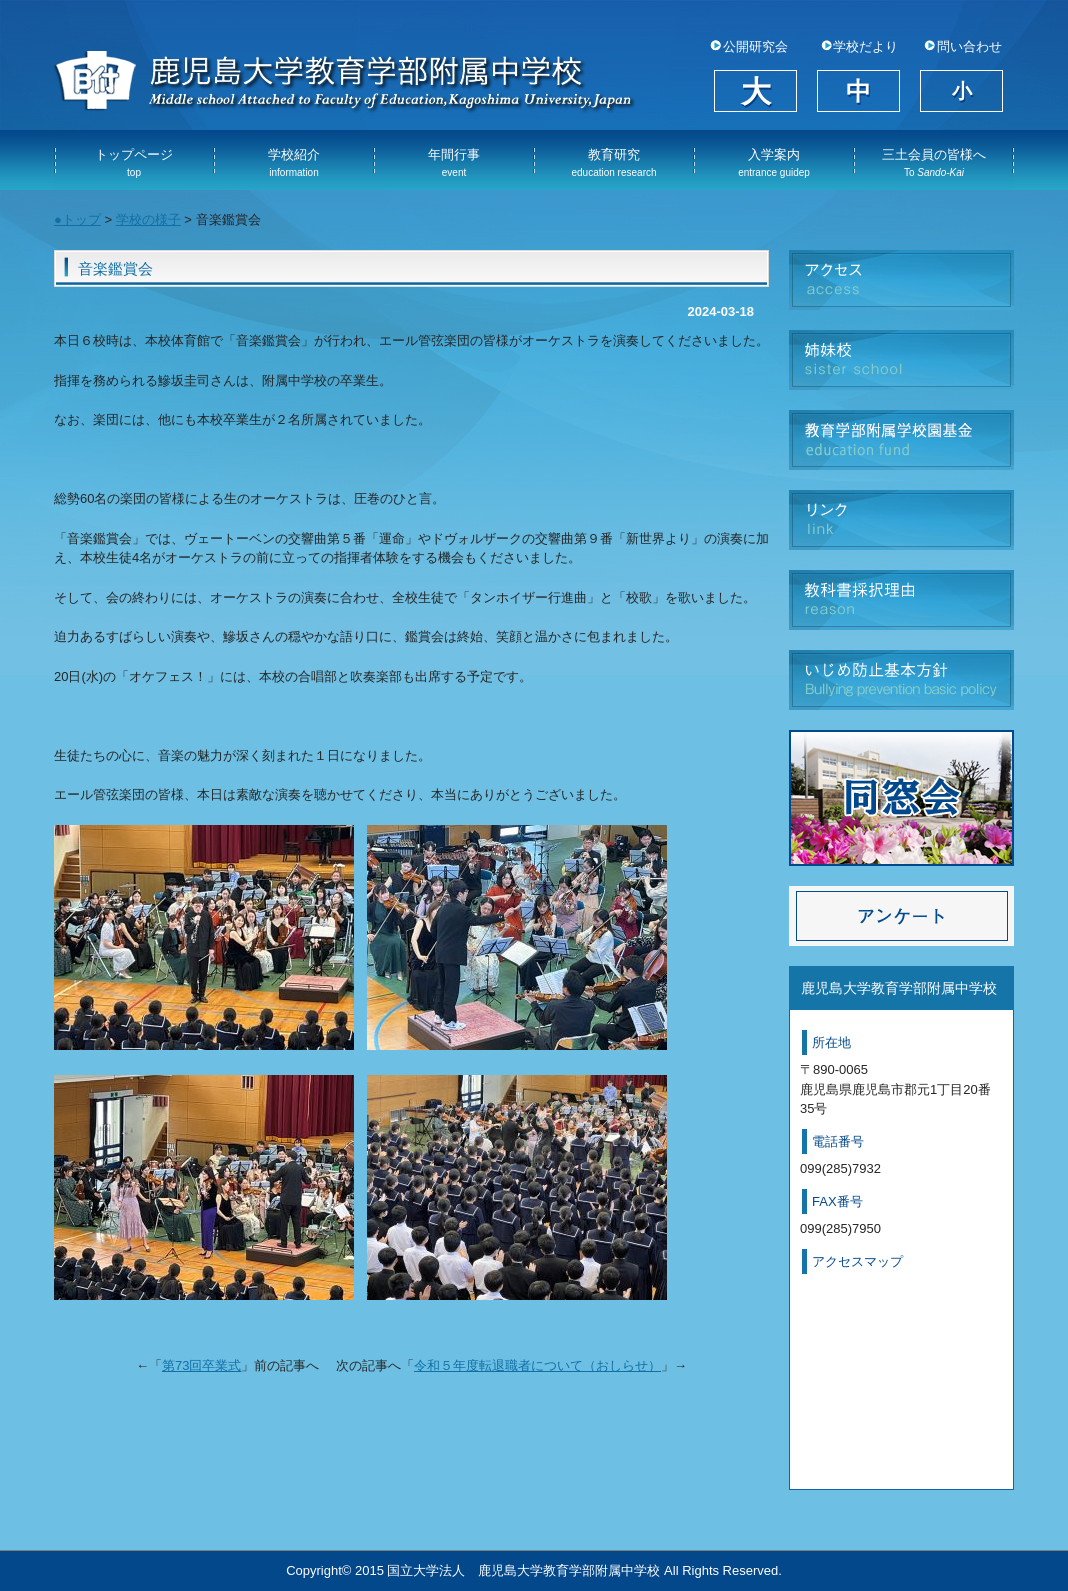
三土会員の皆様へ (934, 162)
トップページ (134, 162)
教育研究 (613, 162)
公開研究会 (755, 47)
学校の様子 (148, 219)
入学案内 (774, 162)
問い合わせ (969, 47)
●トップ (77, 219)
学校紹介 (294, 162)
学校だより (865, 47)
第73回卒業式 (201, 1365)
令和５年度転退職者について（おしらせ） (537, 1365)
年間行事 (454, 162)
